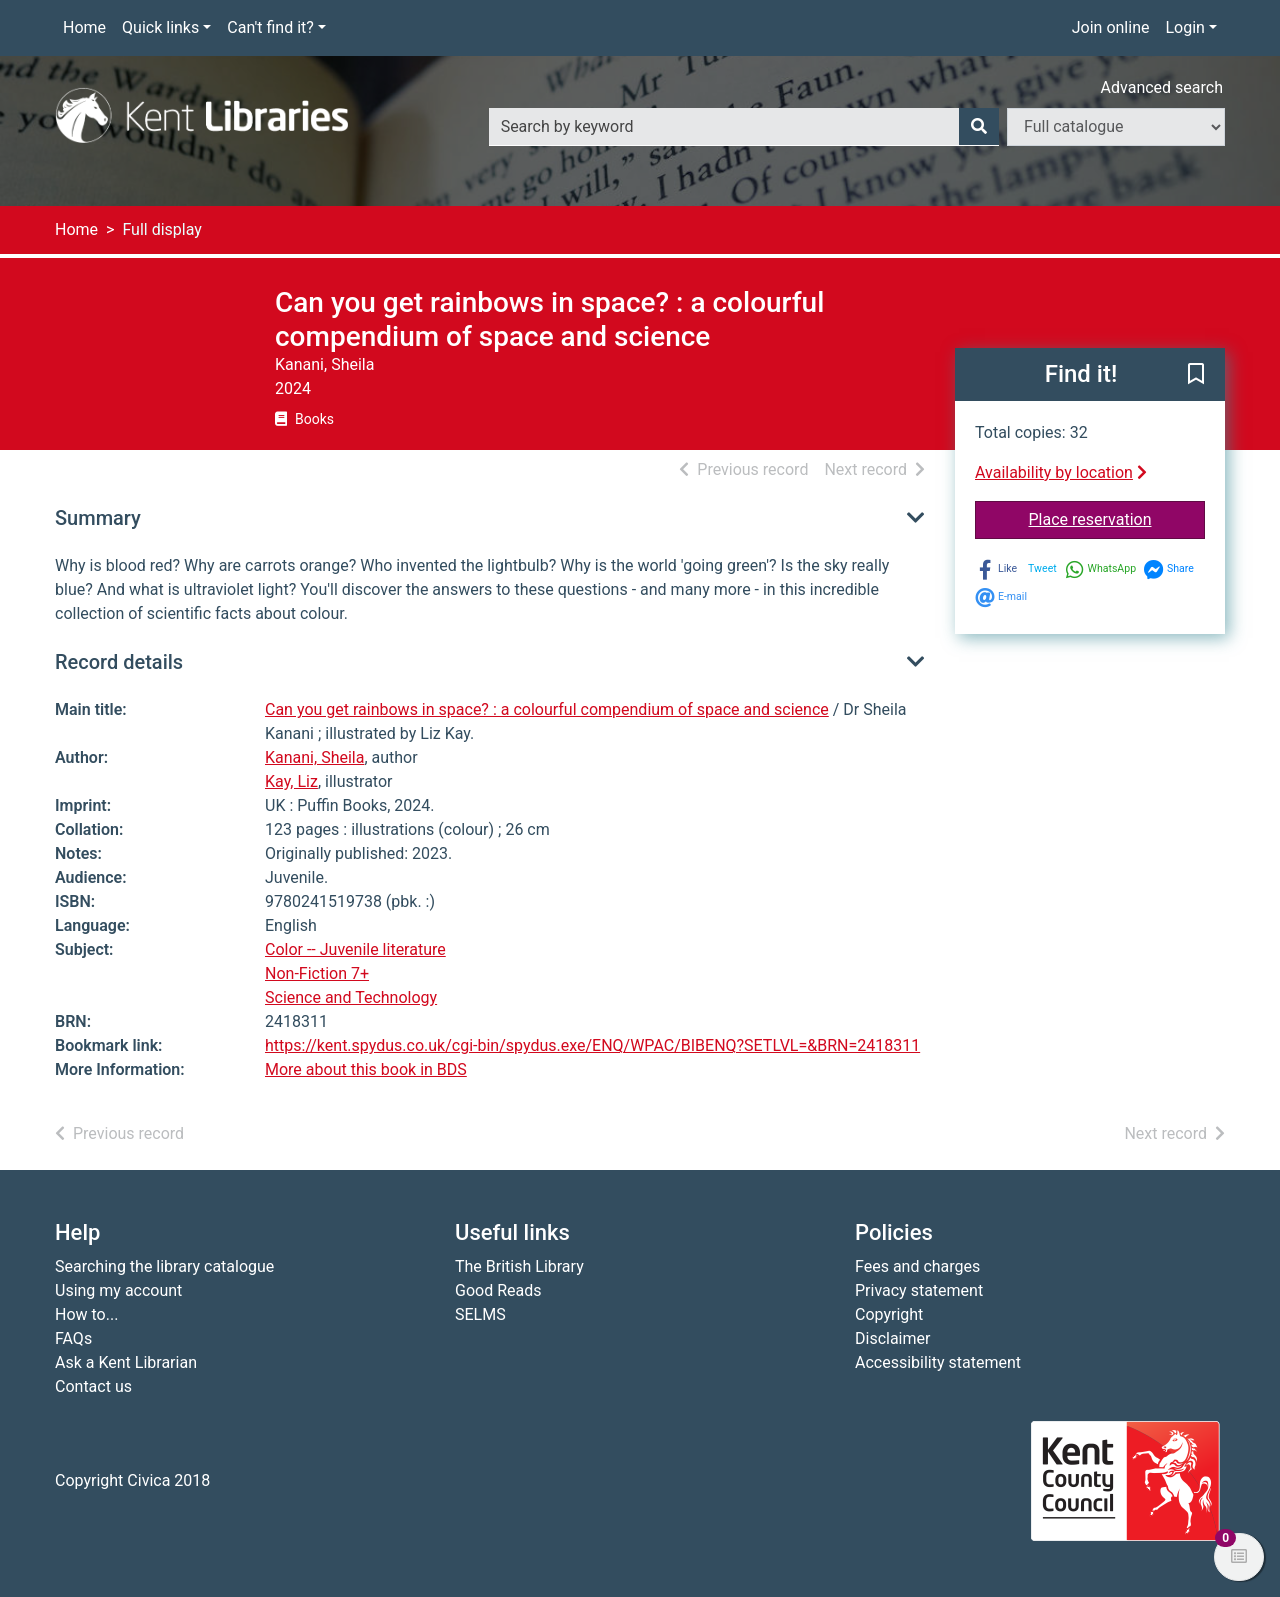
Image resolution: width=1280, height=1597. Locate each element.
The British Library (519, 1266)
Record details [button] (119, 662)
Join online (1111, 27)
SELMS (480, 1314)
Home (84, 27)
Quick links (160, 27)
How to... (86, 1314)
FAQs (73, 1338)
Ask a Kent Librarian (126, 1362)
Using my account (118, 1290)
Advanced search (1162, 87)
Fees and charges (917, 1266)
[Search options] (1116, 127)
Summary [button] (98, 518)
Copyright (889, 1314)
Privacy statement (919, 1290)
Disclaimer (892, 1338)
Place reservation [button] (1117, 518)
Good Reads (498, 1290)
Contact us (93, 1386)
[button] (1196, 376)
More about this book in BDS (366, 1069)
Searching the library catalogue (164, 1266)
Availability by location (1061, 472)
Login (1184, 27)
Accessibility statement (938, 1362)
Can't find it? (270, 27)
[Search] (979, 127)
